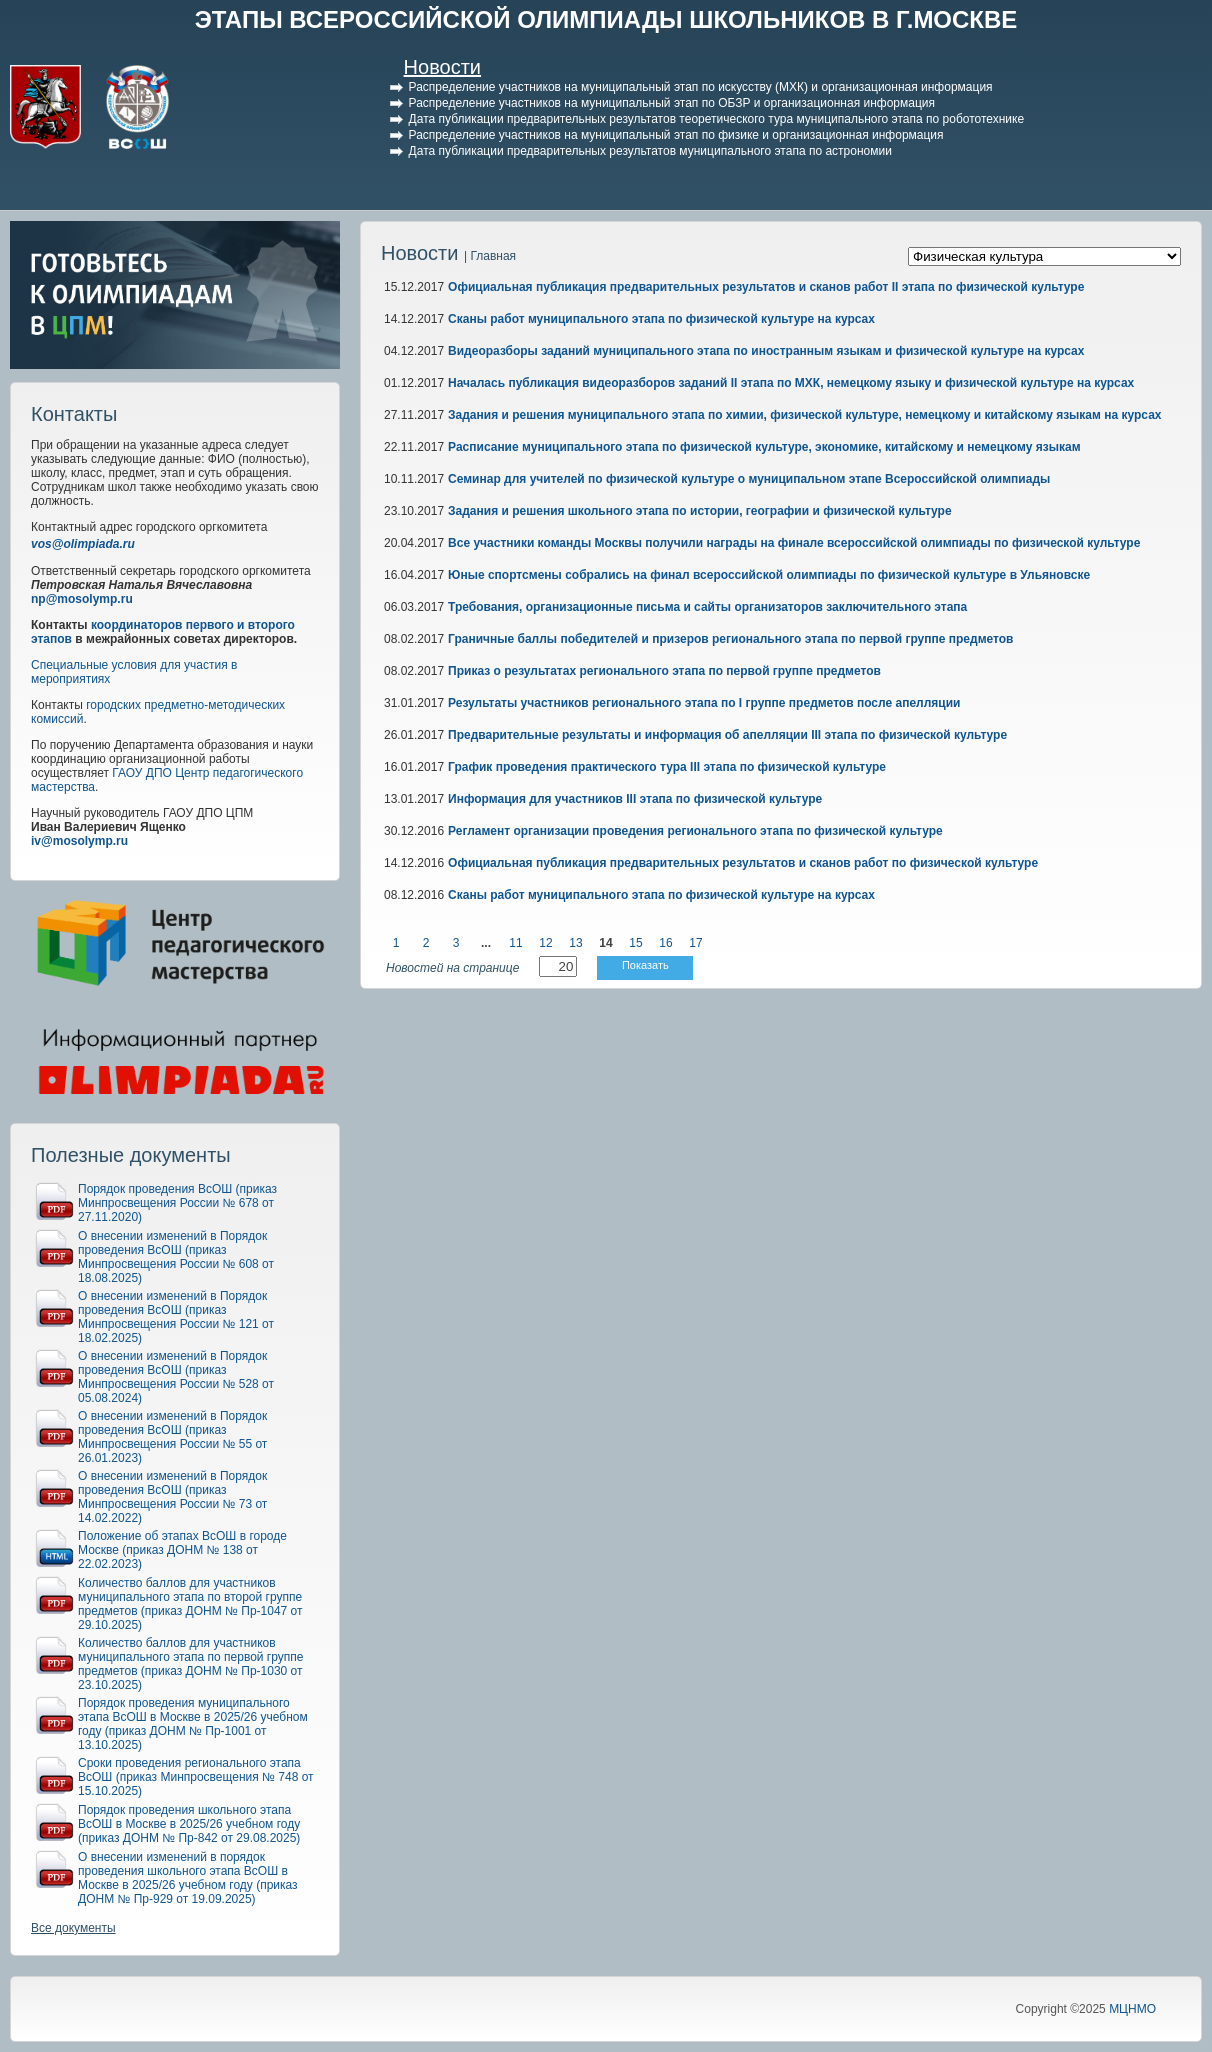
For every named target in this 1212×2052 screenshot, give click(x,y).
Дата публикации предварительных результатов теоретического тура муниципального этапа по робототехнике (717, 119)
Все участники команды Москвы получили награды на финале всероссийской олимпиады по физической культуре (794, 543)
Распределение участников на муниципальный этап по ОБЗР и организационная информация (672, 103)
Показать (645, 965)
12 (545, 943)
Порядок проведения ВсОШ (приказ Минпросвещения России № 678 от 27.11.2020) (177, 1203)
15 (635, 943)
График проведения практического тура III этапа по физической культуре (667, 767)
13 (575, 943)
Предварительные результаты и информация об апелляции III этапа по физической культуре (727, 735)
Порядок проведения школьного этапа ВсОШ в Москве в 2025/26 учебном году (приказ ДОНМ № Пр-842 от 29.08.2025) (189, 1824)
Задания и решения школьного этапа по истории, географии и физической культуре (700, 511)
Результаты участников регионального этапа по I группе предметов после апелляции (704, 703)
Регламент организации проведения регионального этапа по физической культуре (695, 831)
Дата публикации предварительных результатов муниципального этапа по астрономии (650, 151)
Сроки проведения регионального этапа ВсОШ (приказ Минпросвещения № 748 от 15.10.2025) (196, 1777)
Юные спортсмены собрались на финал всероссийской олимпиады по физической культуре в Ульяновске (769, 575)
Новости (442, 67)
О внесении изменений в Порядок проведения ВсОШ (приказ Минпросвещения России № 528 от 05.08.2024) (176, 1377)
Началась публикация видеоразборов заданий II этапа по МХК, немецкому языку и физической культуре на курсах (791, 383)
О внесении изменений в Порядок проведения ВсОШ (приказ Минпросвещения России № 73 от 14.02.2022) (172, 1497)
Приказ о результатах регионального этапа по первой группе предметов (664, 671)
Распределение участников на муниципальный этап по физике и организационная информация (676, 135)
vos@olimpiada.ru (83, 544)
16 (665, 943)
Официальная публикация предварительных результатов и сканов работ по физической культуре (743, 863)
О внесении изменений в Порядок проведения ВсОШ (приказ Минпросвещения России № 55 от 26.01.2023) (172, 1437)
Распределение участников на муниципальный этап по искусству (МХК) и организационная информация (701, 87)
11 (515, 943)
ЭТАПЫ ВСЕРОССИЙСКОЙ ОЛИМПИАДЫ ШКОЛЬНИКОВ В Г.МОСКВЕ (606, 19)
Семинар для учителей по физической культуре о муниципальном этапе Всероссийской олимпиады (749, 479)
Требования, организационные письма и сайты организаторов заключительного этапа (707, 607)
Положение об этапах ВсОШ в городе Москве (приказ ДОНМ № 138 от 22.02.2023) (182, 1550)
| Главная (490, 256)
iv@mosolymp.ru (79, 841)
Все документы (73, 1928)
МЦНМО (1132, 2009)
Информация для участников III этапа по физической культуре (635, 799)
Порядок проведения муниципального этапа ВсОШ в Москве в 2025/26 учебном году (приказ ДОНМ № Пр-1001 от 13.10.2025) (193, 1724)
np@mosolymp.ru (82, 599)
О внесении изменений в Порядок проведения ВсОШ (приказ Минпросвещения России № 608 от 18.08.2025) (176, 1257)
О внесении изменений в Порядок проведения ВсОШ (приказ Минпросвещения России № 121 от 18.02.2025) (176, 1317)
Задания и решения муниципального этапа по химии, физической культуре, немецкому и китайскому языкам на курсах (804, 415)
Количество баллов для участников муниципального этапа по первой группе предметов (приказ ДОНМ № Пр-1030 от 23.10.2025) (190, 1664)
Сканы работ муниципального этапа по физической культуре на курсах (661, 319)
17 (695, 943)
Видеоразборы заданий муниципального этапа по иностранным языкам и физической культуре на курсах (766, 351)
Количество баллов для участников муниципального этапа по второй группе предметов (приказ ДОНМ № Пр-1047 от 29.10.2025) (190, 1604)
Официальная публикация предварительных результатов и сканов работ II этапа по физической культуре (766, 287)
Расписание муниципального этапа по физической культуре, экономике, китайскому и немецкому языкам (764, 447)
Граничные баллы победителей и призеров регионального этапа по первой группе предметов (730, 639)
